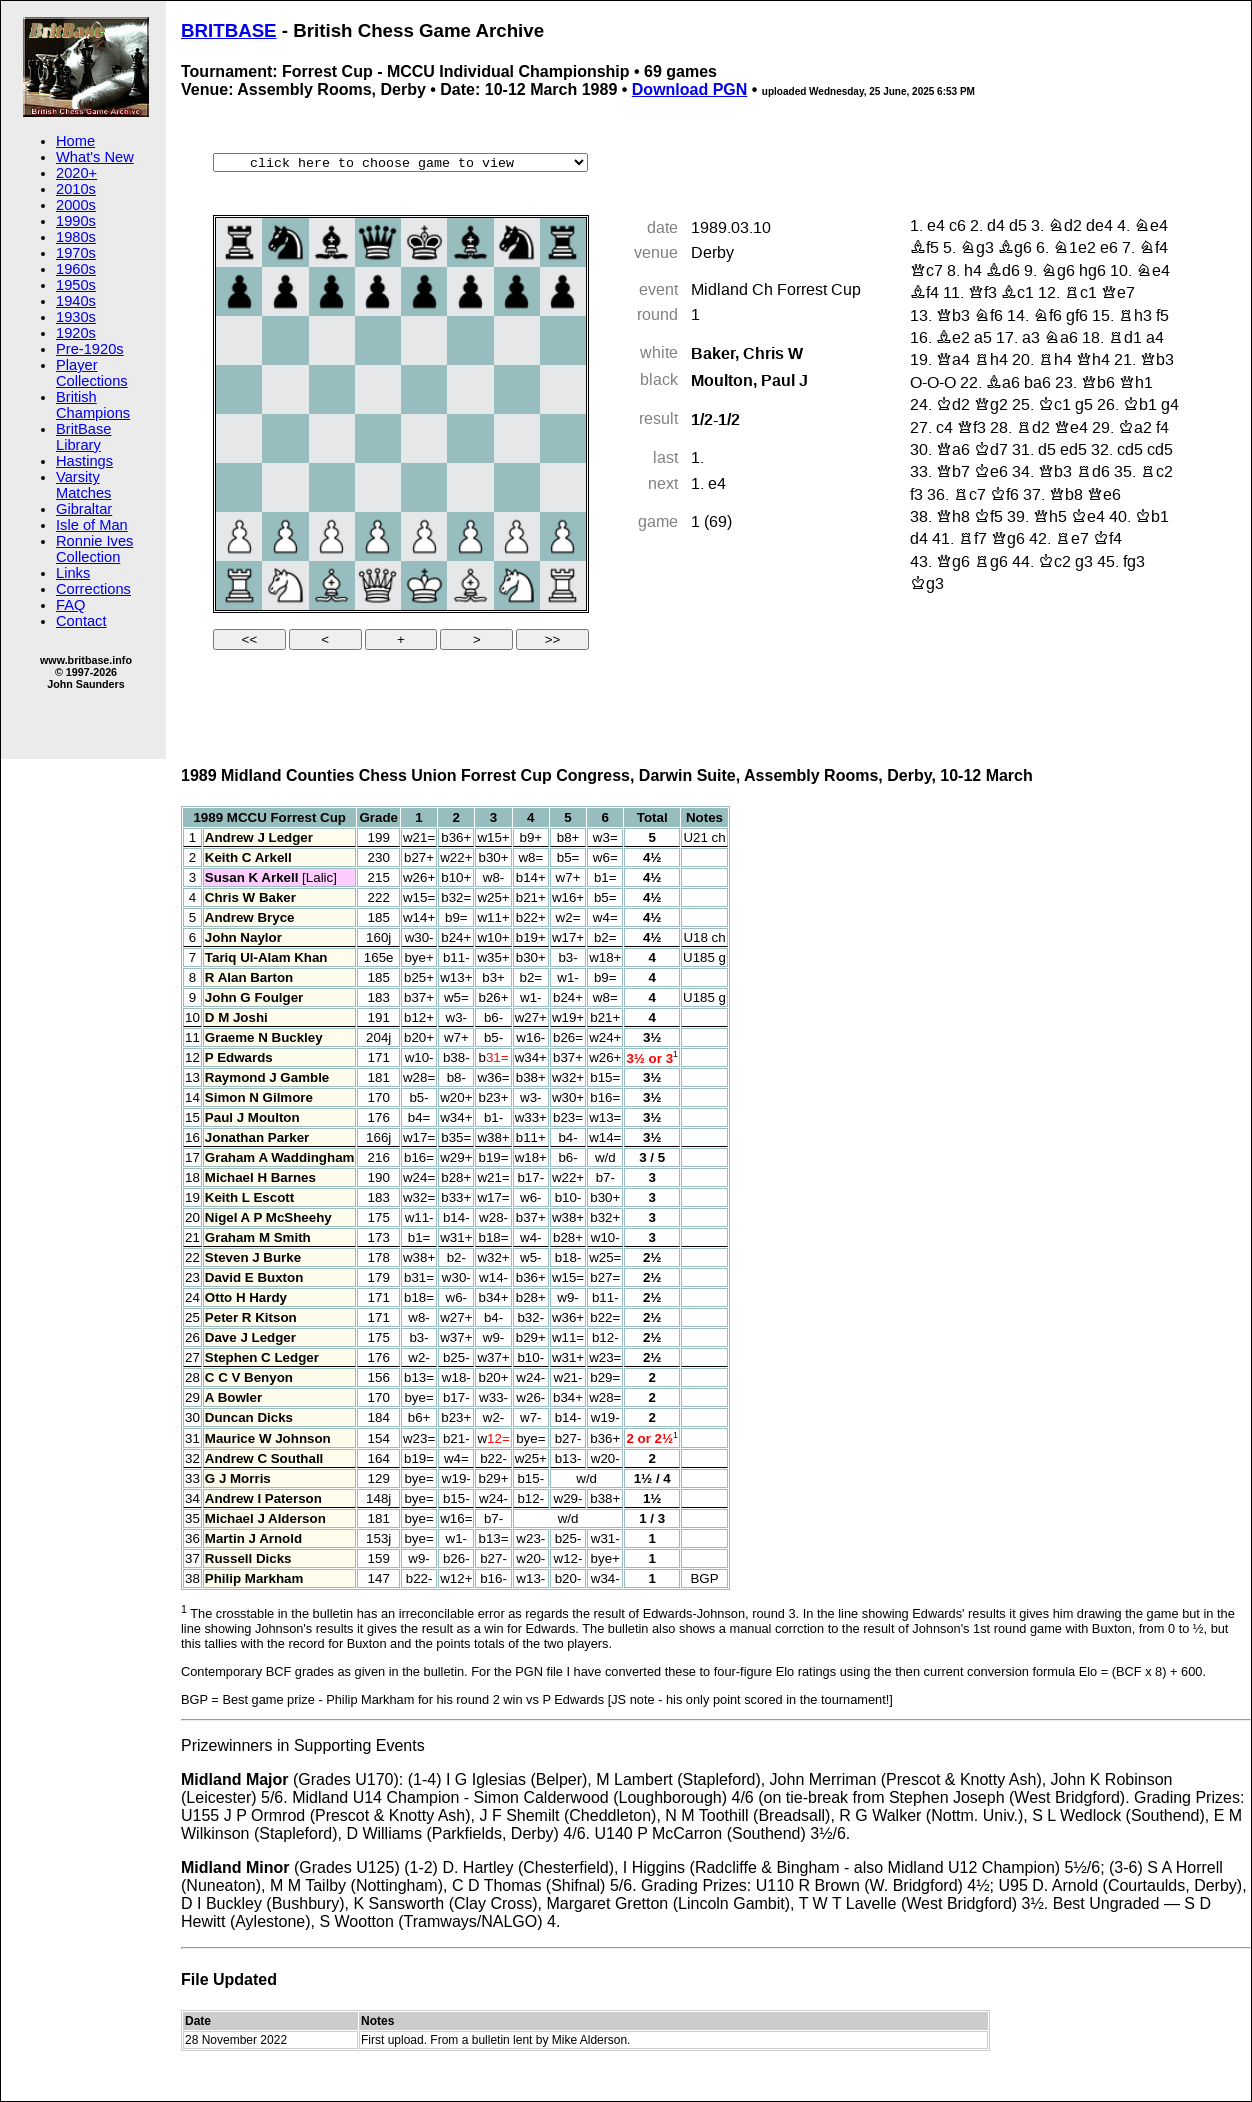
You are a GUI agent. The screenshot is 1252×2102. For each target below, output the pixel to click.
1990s (76, 221)
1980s (76, 237)
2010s (76, 189)
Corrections (93, 589)
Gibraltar (84, 509)
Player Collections (92, 373)
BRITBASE (229, 30)
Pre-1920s (90, 349)
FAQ (70, 605)
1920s (76, 333)
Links (73, 573)
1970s (76, 253)
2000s (76, 205)
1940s (76, 301)
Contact (81, 621)
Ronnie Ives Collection (94, 549)
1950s (76, 285)
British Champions (93, 405)
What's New (95, 157)
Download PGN (690, 89)
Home (75, 141)
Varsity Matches (83, 485)
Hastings (84, 461)
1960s (76, 269)
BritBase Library (83, 437)
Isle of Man (92, 525)
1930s (76, 317)
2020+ (76, 173)
